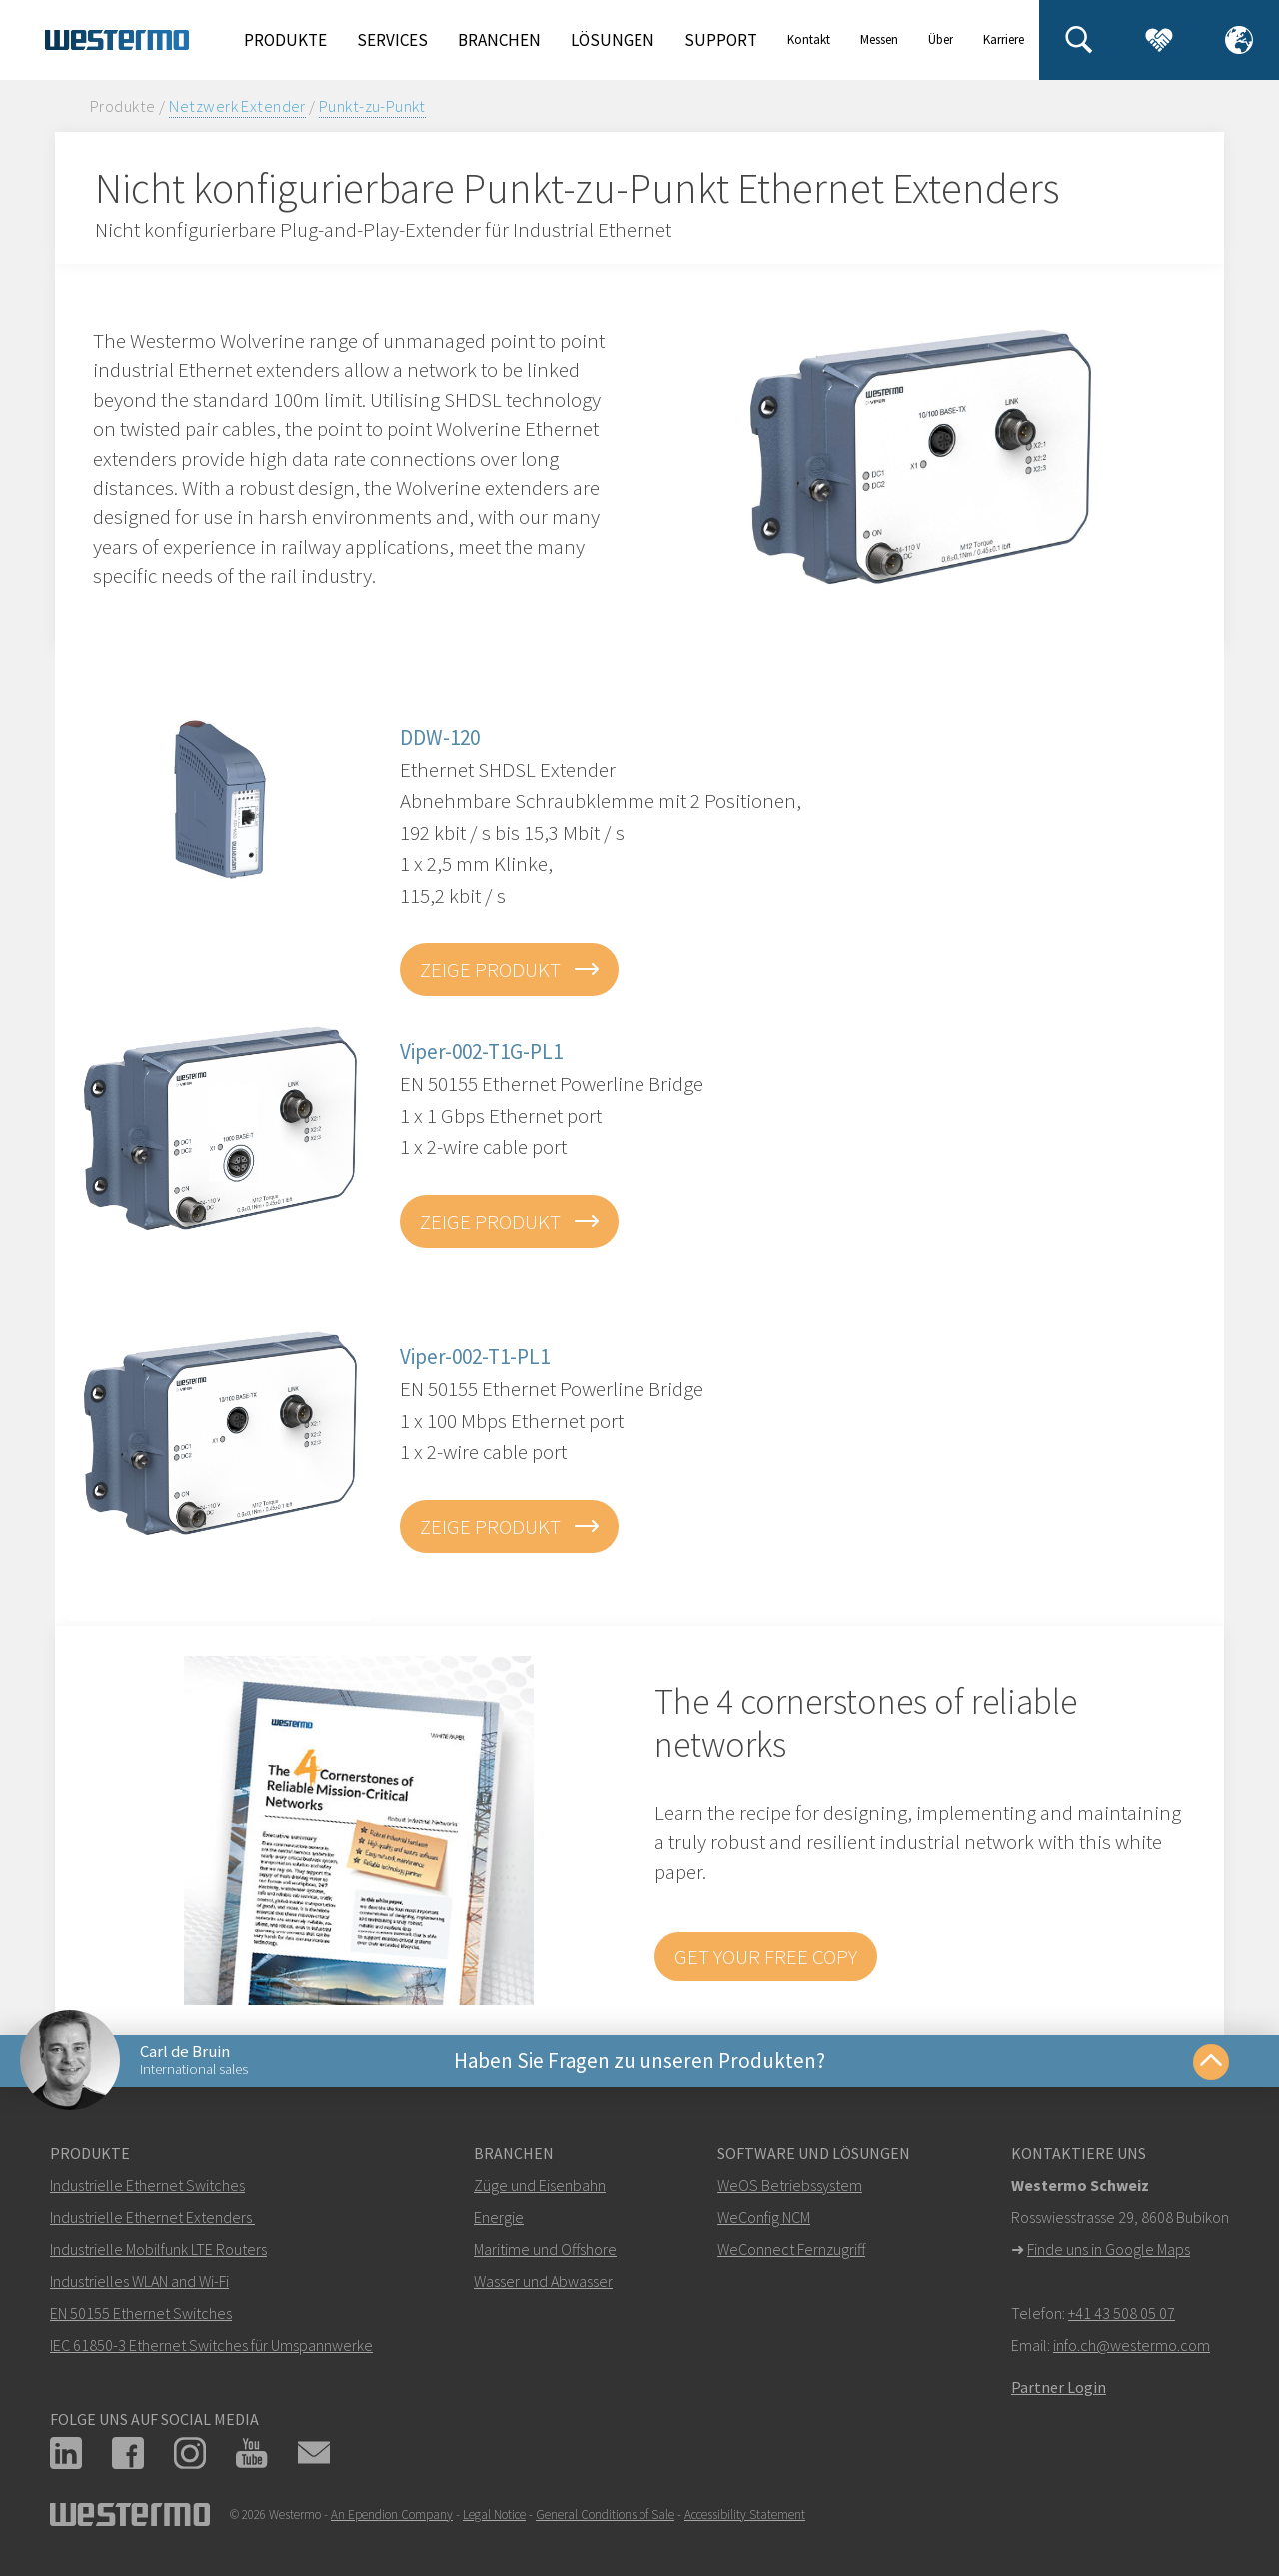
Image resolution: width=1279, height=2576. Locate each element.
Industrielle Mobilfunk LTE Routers (158, 2249)
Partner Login (1058, 2387)
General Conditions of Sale (605, 2514)
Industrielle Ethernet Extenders (151, 2217)
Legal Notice (494, 2514)
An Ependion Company (392, 2514)
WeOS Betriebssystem (789, 2185)
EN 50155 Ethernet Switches (141, 2313)
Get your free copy (765, 1956)
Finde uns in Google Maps (1108, 2249)
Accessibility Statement (744, 2514)
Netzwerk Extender (237, 106)
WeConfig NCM (763, 2217)
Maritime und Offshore (545, 2249)
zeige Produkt (492, 969)
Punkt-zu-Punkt (372, 106)
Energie (499, 2217)
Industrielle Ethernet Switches (147, 2185)
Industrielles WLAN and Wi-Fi (139, 2281)
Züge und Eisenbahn (540, 2185)
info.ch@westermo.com (1131, 2345)
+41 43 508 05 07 (1121, 2313)
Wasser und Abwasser (543, 2281)
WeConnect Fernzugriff (791, 2249)
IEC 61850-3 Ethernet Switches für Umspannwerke (211, 2345)
